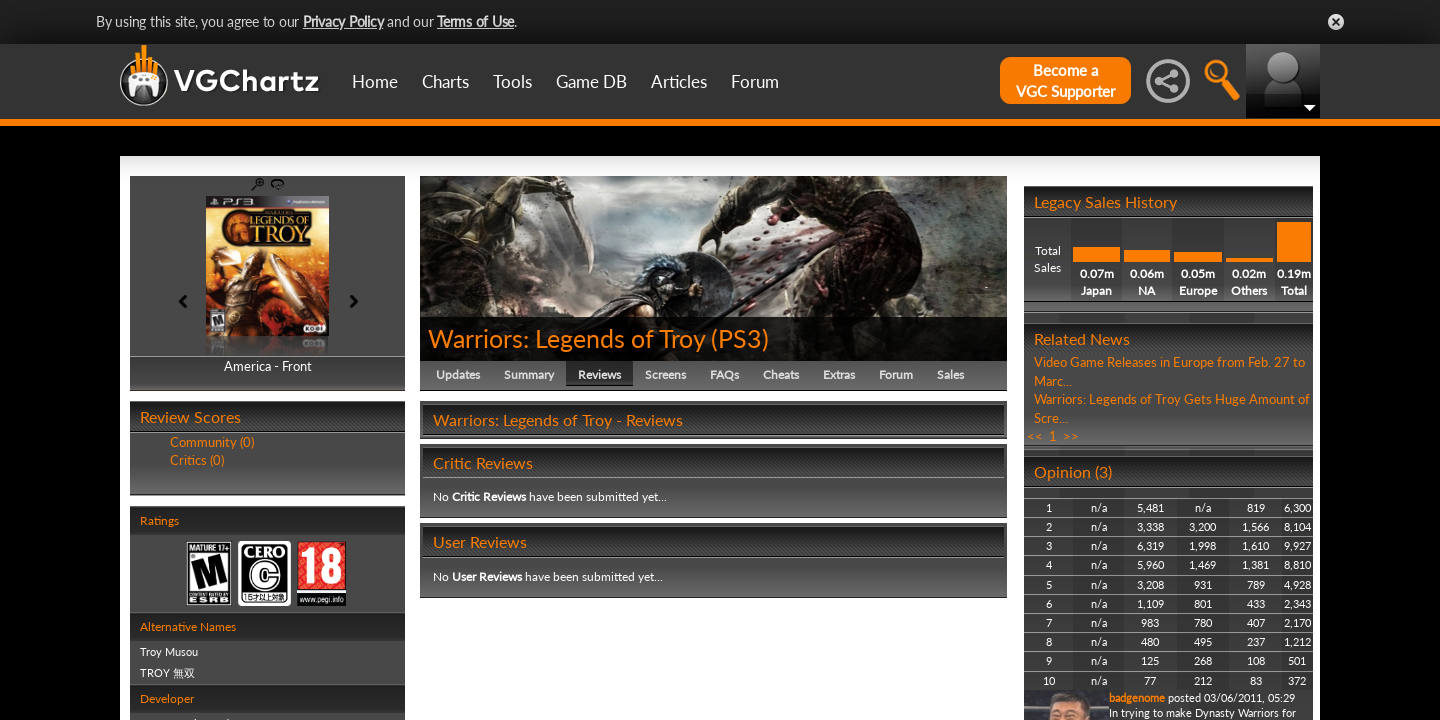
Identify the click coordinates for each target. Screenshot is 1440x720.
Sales (950, 374)
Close (1336, 22)
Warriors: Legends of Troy (566, 338)
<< (1035, 436)
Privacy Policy (343, 21)
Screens (665, 374)
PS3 (740, 338)
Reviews (599, 374)
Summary (529, 374)
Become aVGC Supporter (1065, 80)
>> (1071, 436)
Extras (839, 374)
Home (375, 81)
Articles (679, 81)
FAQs (724, 374)
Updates (458, 374)
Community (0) (212, 442)
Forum (755, 81)
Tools (512, 81)
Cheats (781, 374)
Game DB (591, 81)
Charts (445, 81)
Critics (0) (197, 460)
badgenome (1137, 697)
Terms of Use (475, 21)
